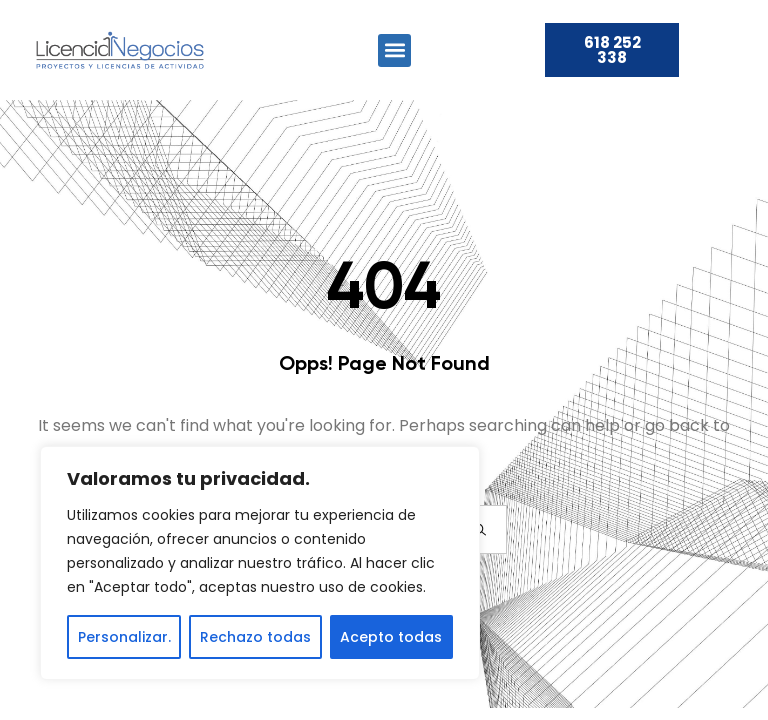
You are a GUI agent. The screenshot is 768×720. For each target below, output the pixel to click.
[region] (260, 563)
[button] (394, 50)
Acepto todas (391, 637)
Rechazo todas (255, 637)
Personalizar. (124, 637)
